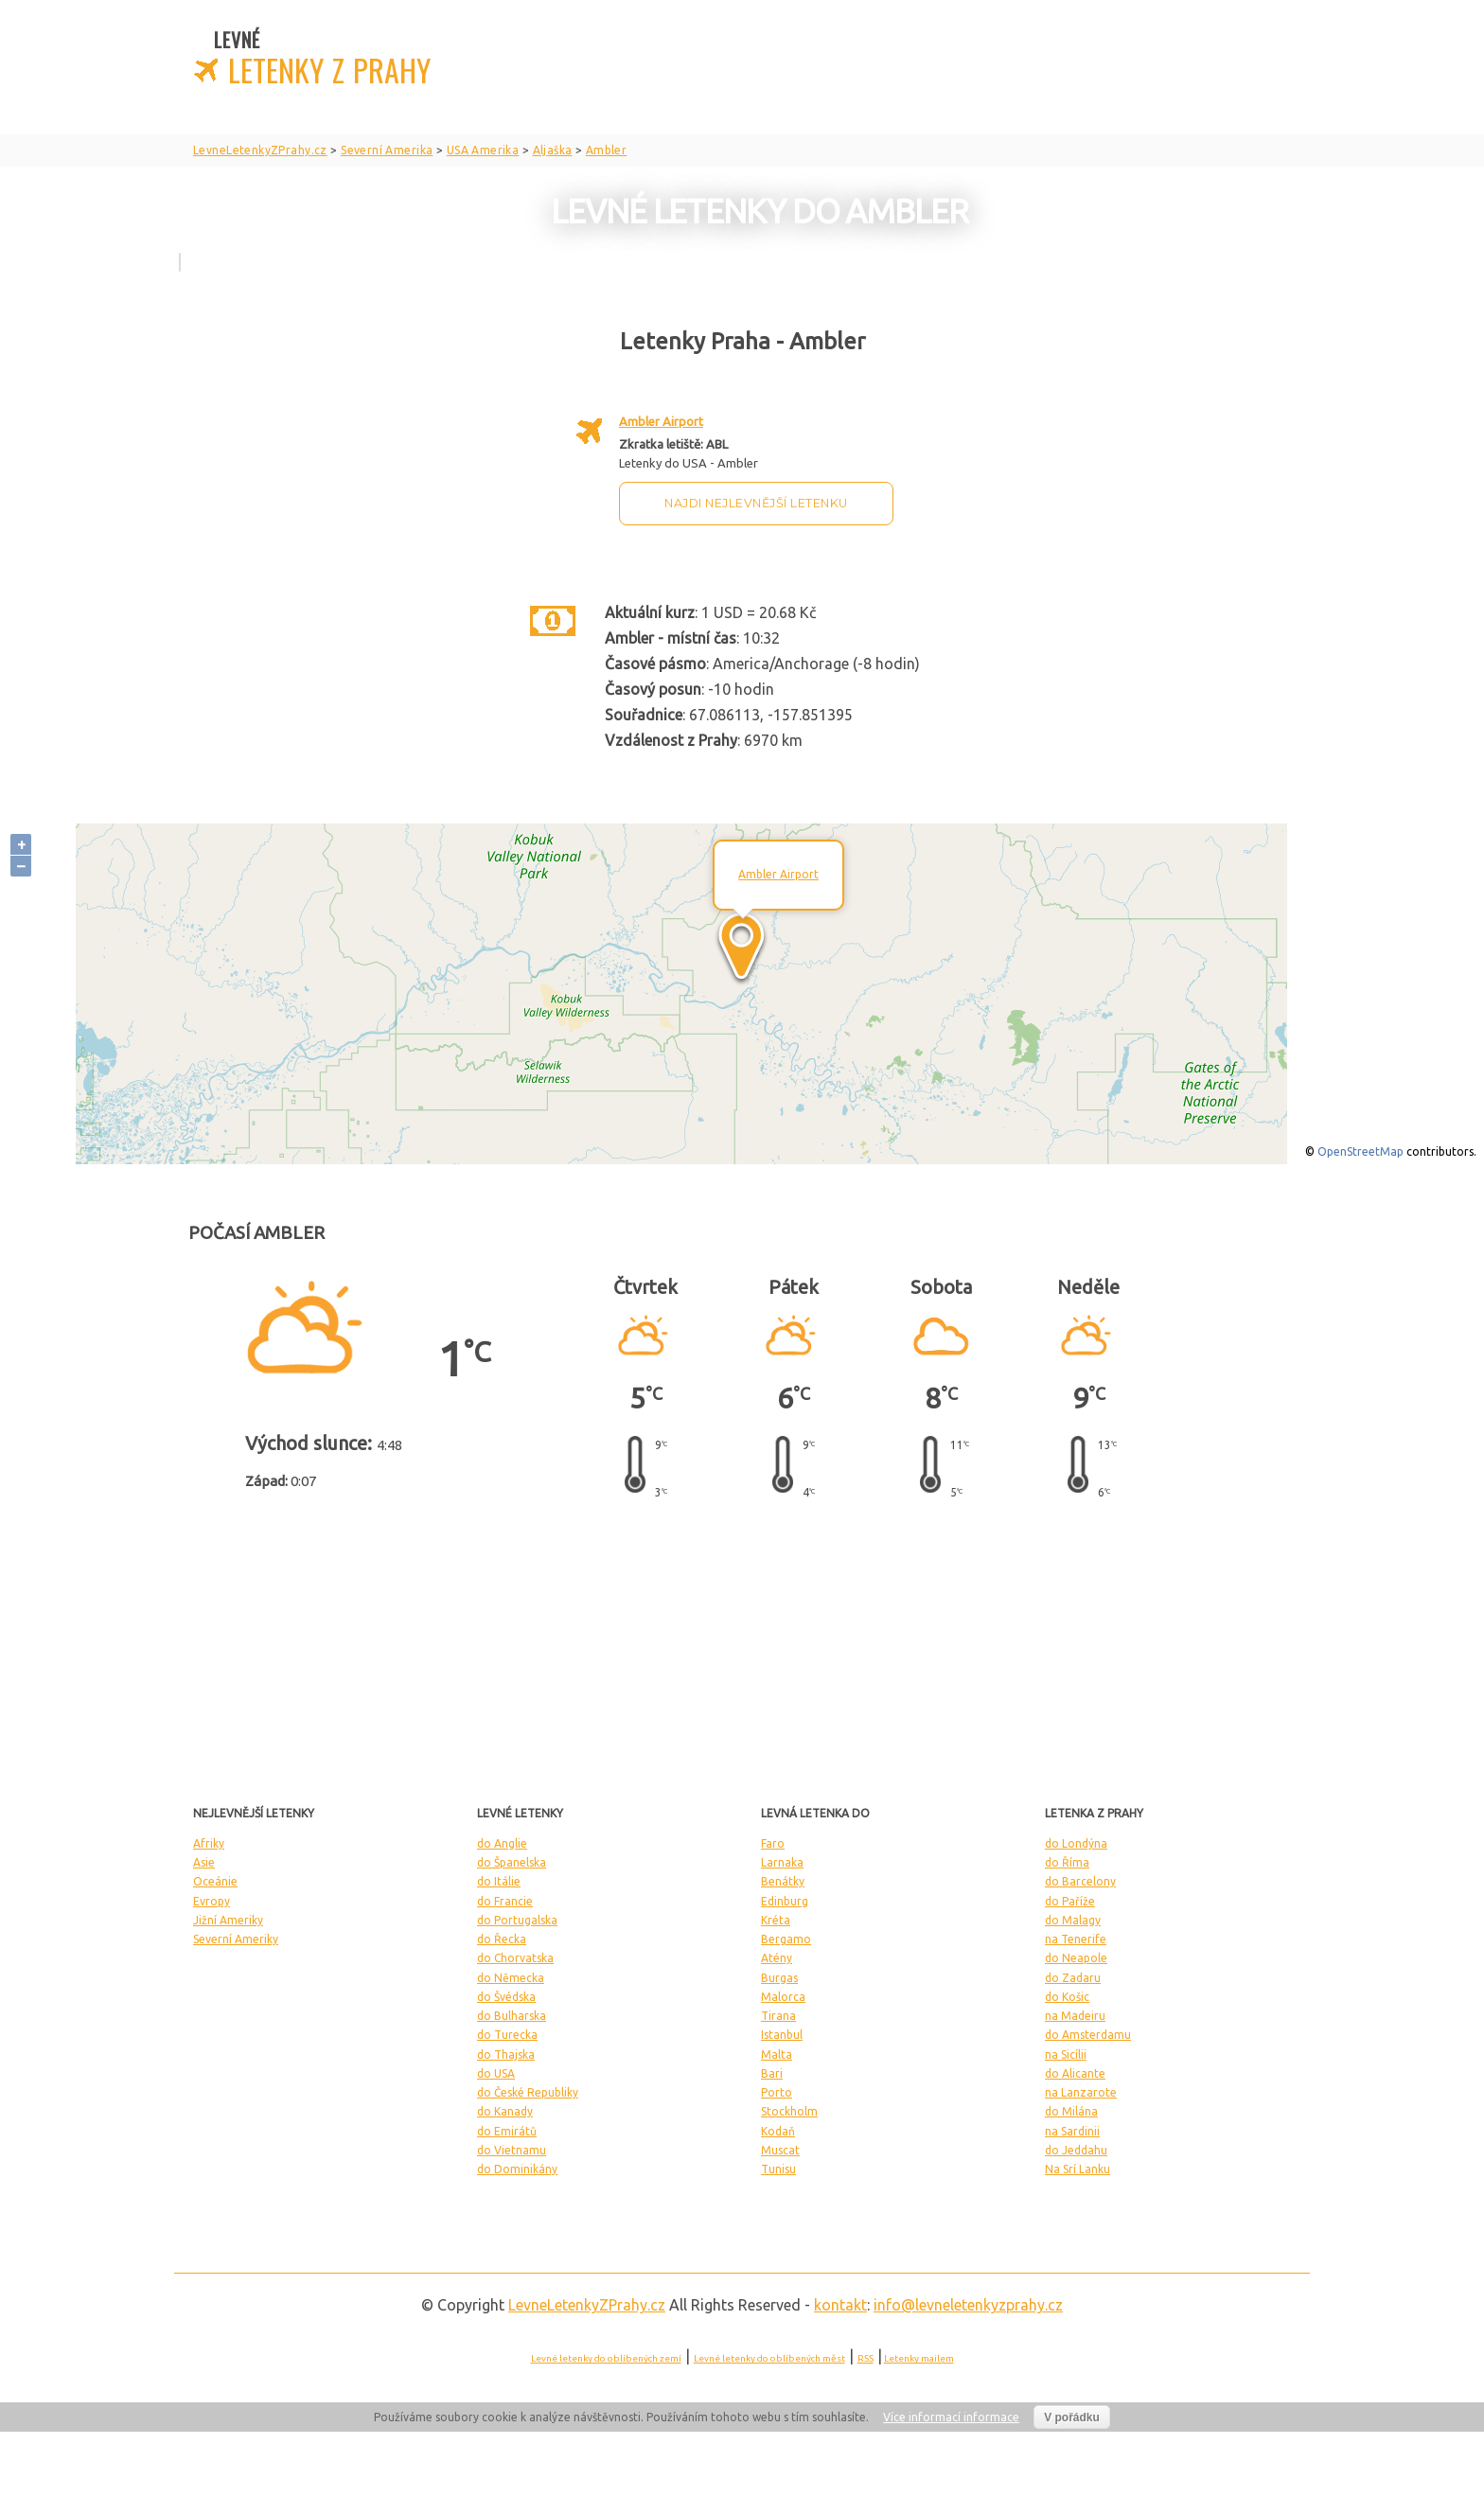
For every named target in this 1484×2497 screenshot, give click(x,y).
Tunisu (778, 2169)
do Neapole (1076, 1958)
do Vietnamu (511, 2150)
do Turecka (507, 2034)
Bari (772, 2073)
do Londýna (1076, 1843)
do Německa (510, 1978)
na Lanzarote (1081, 2092)
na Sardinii (1072, 2131)
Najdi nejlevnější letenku (756, 503)
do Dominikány (517, 2169)
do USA (496, 2073)
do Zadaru (1073, 1978)
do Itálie (499, 1881)
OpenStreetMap (1360, 1151)
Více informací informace (951, 2417)
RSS (865, 2358)
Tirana (778, 2016)
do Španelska (511, 1862)
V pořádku (1072, 2417)
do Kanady (505, 2111)
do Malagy (1073, 1920)
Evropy (211, 1901)
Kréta (775, 1920)
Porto (776, 2092)
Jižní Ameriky (228, 1920)
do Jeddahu (1076, 2150)
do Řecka (501, 1939)
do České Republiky (527, 2092)
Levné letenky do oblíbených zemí (606, 2358)
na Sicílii (1065, 2054)
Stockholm (789, 2111)
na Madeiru (1075, 2016)
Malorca (783, 1997)
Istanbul (782, 2034)
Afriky (208, 1843)
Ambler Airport (661, 421)
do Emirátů (507, 2131)
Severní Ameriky (235, 1939)
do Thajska (506, 2054)
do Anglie (502, 1843)
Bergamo (786, 1939)
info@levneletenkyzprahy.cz (968, 2304)
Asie (204, 1862)
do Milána (1071, 2111)
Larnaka (782, 1862)
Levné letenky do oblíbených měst (769, 2358)
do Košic (1067, 1997)
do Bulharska (511, 2016)
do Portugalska (517, 1920)
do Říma (1067, 1862)
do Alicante (1075, 2073)
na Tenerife (1075, 1939)
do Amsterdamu (1088, 2034)
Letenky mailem (919, 2358)
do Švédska (506, 1997)
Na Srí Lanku (1077, 2169)
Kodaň (778, 2131)
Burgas (779, 1978)
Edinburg (784, 1901)
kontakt (840, 2304)
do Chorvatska (515, 1958)
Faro (773, 1843)
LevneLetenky (586, 2304)
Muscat (780, 2150)
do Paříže (1070, 1901)
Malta (776, 2054)
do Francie (505, 1901)
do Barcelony (1080, 1881)
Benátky (782, 1881)
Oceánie (215, 1881)
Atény (776, 1958)
